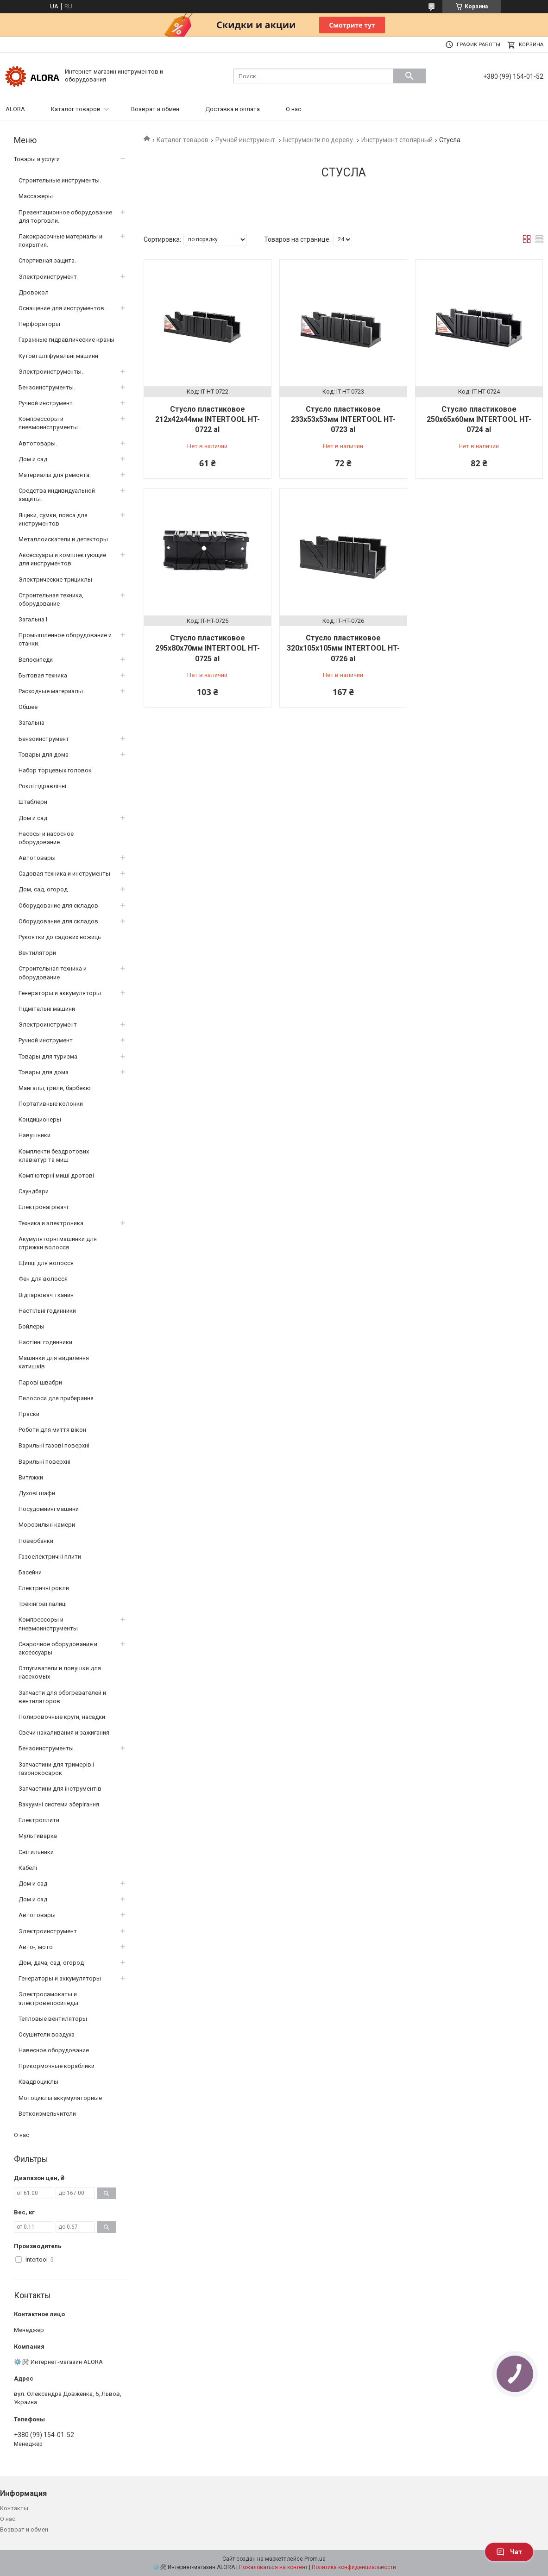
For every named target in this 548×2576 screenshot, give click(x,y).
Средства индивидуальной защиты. (57, 494)
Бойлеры (31, 1326)
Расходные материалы (51, 691)
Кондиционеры (40, 1119)
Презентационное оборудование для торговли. (65, 216)
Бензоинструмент (44, 738)
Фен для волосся (43, 1278)
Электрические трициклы (55, 579)
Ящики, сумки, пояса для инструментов (53, 519)
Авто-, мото (36, 1946)
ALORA (15, 109)
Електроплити (39, 1820)
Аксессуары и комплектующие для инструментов (62, 559)
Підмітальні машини (47, 1008)
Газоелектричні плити (50, 1556)
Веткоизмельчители (47, 2113)
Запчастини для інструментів (60, 1788)
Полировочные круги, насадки (62, 1716)
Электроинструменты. (51, 371)
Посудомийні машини (49, 1508)
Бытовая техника (43, 675)
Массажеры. (36, 196)
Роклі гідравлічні (42, 786)
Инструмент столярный (397, 140)
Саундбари (34, 1191)
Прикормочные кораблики (56, 2065)
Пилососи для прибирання (56, 1398)
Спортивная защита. (47, 260)
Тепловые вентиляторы (53, 2018)
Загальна (31, 722)
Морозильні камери (47, 1524)
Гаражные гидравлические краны (66, 339)
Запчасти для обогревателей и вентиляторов (62, 1697)
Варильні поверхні (44, 1461)
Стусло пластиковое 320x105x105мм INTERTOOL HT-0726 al (343, 648)
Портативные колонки (51, 1103)
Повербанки (36, 1540)
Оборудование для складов (58, 905)
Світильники (36, 1852)
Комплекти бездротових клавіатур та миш (54, 1155)
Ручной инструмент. (246, 140)
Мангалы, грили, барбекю (55, 1087)
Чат (509, 2552)
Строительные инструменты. (60, 180)
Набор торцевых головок (55, 770)
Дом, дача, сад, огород (51, 1962)
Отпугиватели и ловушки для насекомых (60, 1672)
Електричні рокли (44, 1588)
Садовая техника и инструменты (64, 873)
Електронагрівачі (43, 1206)
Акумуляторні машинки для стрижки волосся (58, 1243)
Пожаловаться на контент (273, 2567)
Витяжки (31, 1477)
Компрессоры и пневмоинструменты (48, 1623)
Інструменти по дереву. (318, 140)
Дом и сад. (34, 459)
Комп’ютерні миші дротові (56, 1175)
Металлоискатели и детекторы (63, 539)
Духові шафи (37, 1493)
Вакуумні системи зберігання (59, 1804)
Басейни (30, 1572)
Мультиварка (38, 1835)
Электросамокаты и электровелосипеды (48, 1998)
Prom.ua (315, 2559)
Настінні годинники (45, 1342)
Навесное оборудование (54, 2050)
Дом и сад (33, 818)
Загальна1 (33, 619)
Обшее (28, 706)
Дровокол (34, 292)
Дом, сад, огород (43, 889)
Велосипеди (36, 659)
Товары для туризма (48, 1056)
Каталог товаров (76, 109)
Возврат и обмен (155, 109)
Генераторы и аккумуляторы (60, 993)
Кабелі (28, 1867)
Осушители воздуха (47, 2034)
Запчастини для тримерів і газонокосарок (56, 1768)
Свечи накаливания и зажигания (64, 1732)
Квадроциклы (38, 2081)
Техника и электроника (51, 1223)
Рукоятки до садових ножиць (60, 937)
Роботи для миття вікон (52, 1429)
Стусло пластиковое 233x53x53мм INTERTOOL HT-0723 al (343, 419)
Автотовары (37, 857)
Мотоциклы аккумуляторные (60, 2097)
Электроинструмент (48, 276)
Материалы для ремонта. (55, 474)
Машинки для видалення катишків (54, 1362)
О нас (293, 109)
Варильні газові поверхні (54, 1445)
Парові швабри (40, 1382)
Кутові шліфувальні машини (58, 355)
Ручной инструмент (46, 1040)
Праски (29, 1413)
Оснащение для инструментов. (62, 308)
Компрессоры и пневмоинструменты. (49, 423)
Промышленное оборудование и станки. (65, 639)
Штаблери (33, 801)
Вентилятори (37, 952)
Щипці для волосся (46, 1263)
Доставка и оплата (232, 109)
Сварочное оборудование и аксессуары (58, 1648)
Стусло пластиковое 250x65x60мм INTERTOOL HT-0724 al (479, 419)
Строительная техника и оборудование (53, 972)
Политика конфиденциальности (354, 2567)
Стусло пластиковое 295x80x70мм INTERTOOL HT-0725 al (207, 648)
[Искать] (409, 76)
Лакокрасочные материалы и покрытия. (60, 240)
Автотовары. (38, 443)
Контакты (14, 2508)
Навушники (34, 1135)
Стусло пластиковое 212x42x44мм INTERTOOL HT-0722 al (207, 419)
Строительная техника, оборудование (51, 599)
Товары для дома (44, 754)
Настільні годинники (47, 1310)
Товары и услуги (37, 159)
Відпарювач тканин (46, 1294)
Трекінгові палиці (43, 1603)
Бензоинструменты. (47, 387)
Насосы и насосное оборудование (46, 838)
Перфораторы (39, 323)
